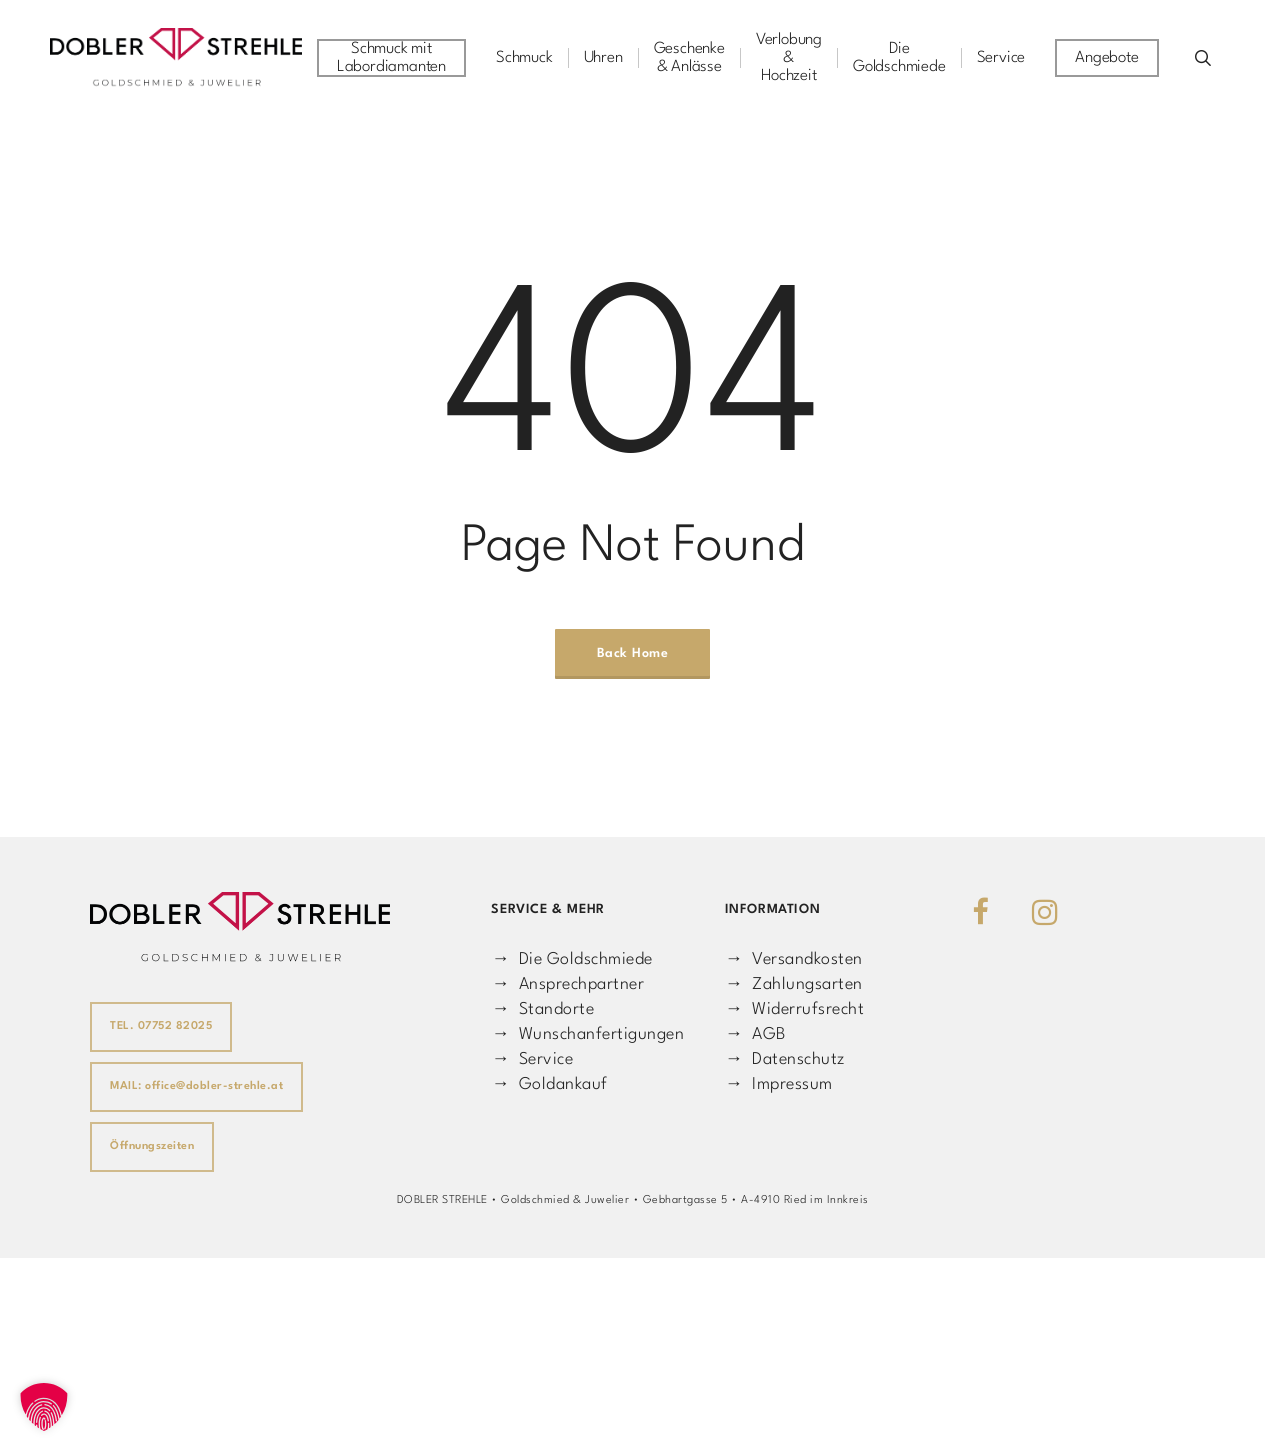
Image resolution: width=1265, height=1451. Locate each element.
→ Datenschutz (785, 1059)
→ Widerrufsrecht (795, 1009)
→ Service (532, 1059)
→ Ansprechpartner (567, 984)
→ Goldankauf (549, 1084)
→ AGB (755, 1034)
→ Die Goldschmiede (572, 959)
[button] (44, 1407)
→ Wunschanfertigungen (587, 1034)
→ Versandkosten (794, 959)
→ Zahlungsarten (794, 984)
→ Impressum (779, 1084)
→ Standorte (542, 1009)
